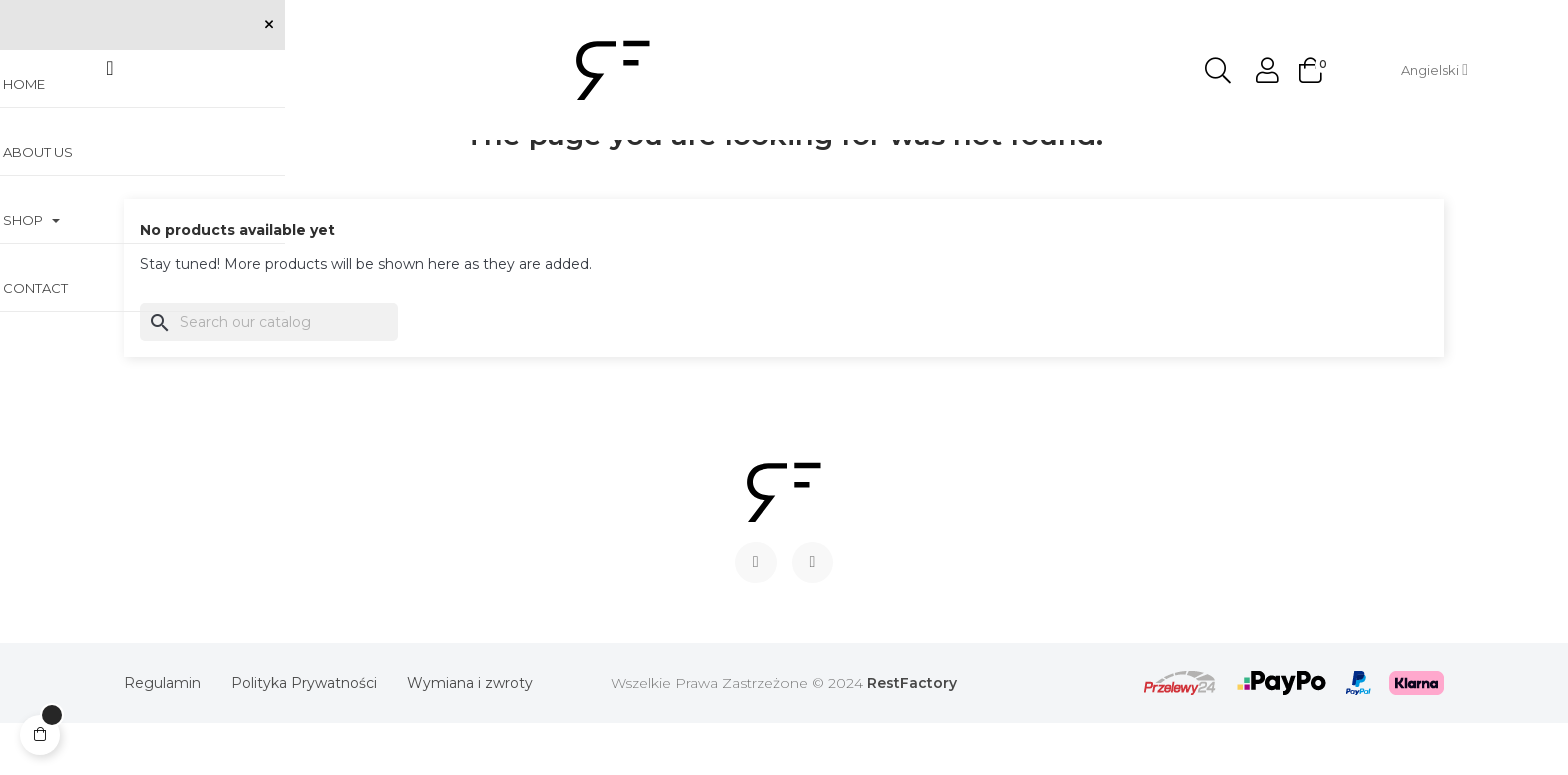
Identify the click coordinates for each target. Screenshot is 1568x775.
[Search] (269, 373)
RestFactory (912, 735)
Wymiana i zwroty (470, 735)
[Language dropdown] (1434, 70)
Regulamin (162, 735)
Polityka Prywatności (304, 735)
